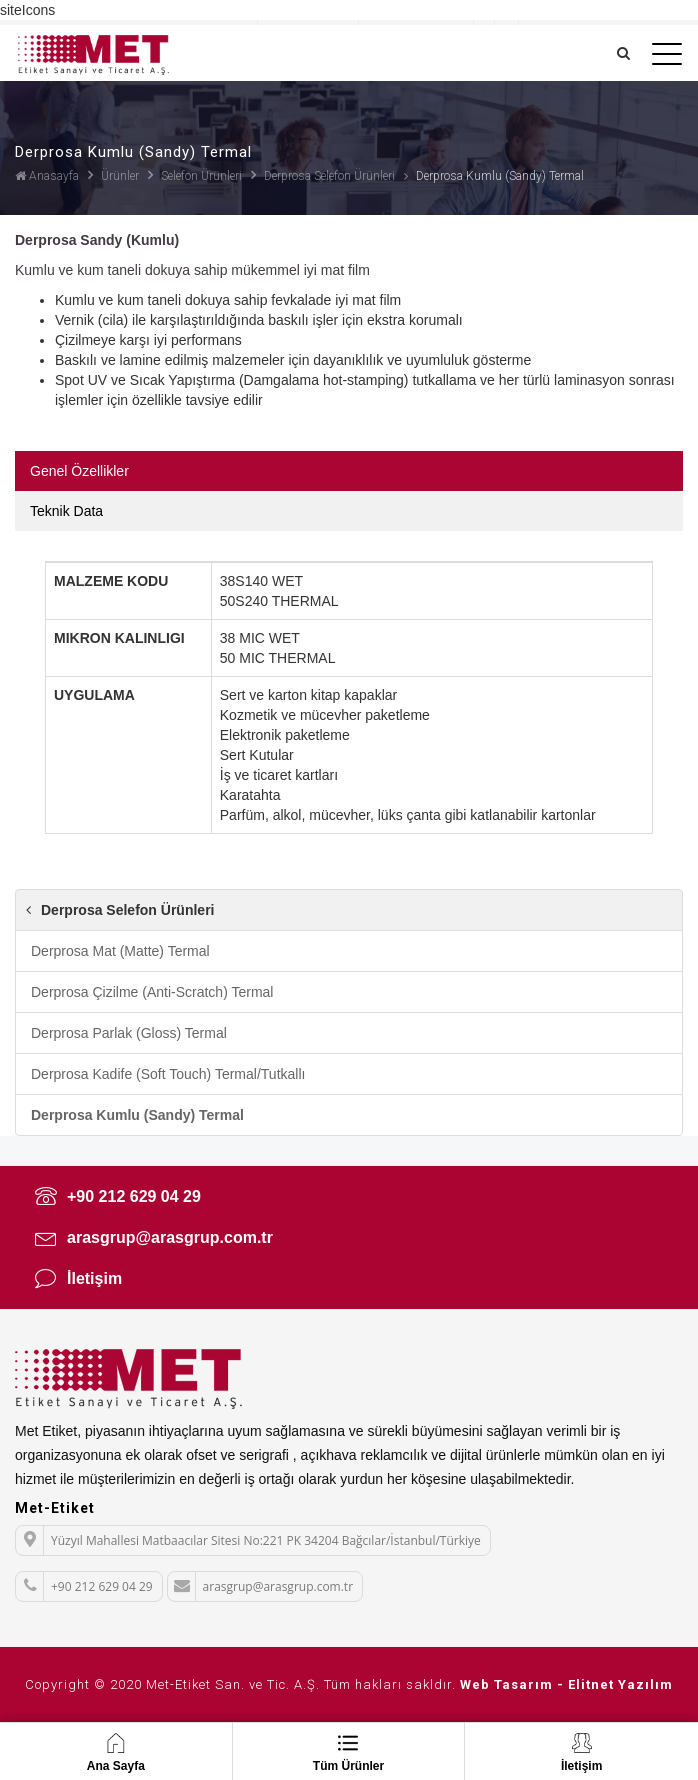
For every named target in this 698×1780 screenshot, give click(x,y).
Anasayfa (47, 176)
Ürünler (120, 176)
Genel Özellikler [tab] (79, 471)
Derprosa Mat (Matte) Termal (120, 951)
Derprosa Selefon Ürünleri (329, 176)
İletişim (78, 1278)
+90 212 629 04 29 (118, 1196)
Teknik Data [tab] (66, 511)
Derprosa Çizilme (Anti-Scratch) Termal (152, 992)
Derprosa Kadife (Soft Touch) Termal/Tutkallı (168, 1074)
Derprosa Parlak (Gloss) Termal (129, 1033)
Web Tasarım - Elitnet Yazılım (566, 1684)
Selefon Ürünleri (201, 176)
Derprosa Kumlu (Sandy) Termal (137, 1115)
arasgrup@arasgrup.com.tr (154, 1237)
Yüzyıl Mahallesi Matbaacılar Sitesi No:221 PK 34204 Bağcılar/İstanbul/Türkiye (248, 1539)
